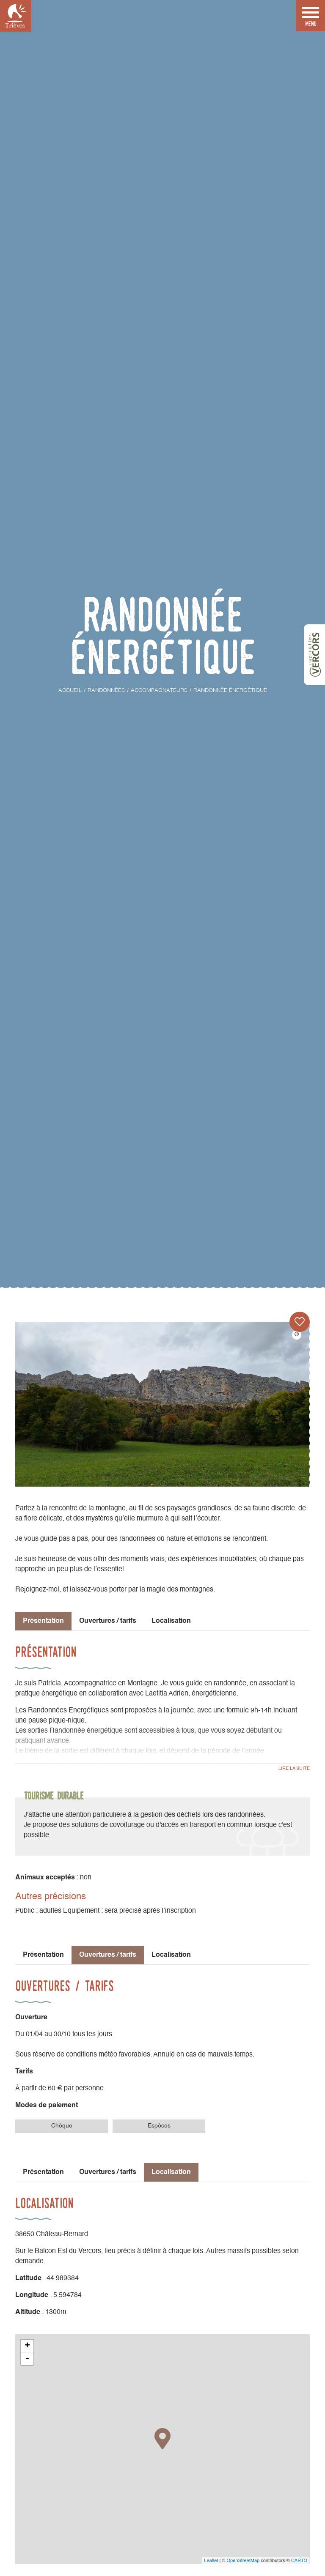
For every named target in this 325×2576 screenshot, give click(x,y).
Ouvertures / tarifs (107, 1621)
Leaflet (211, 2560)
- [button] (27, 2358)
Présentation (43, 1955)
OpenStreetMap (242, 2560)
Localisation (171, 1621)
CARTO (299, 2560)
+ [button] (27, 2346)
